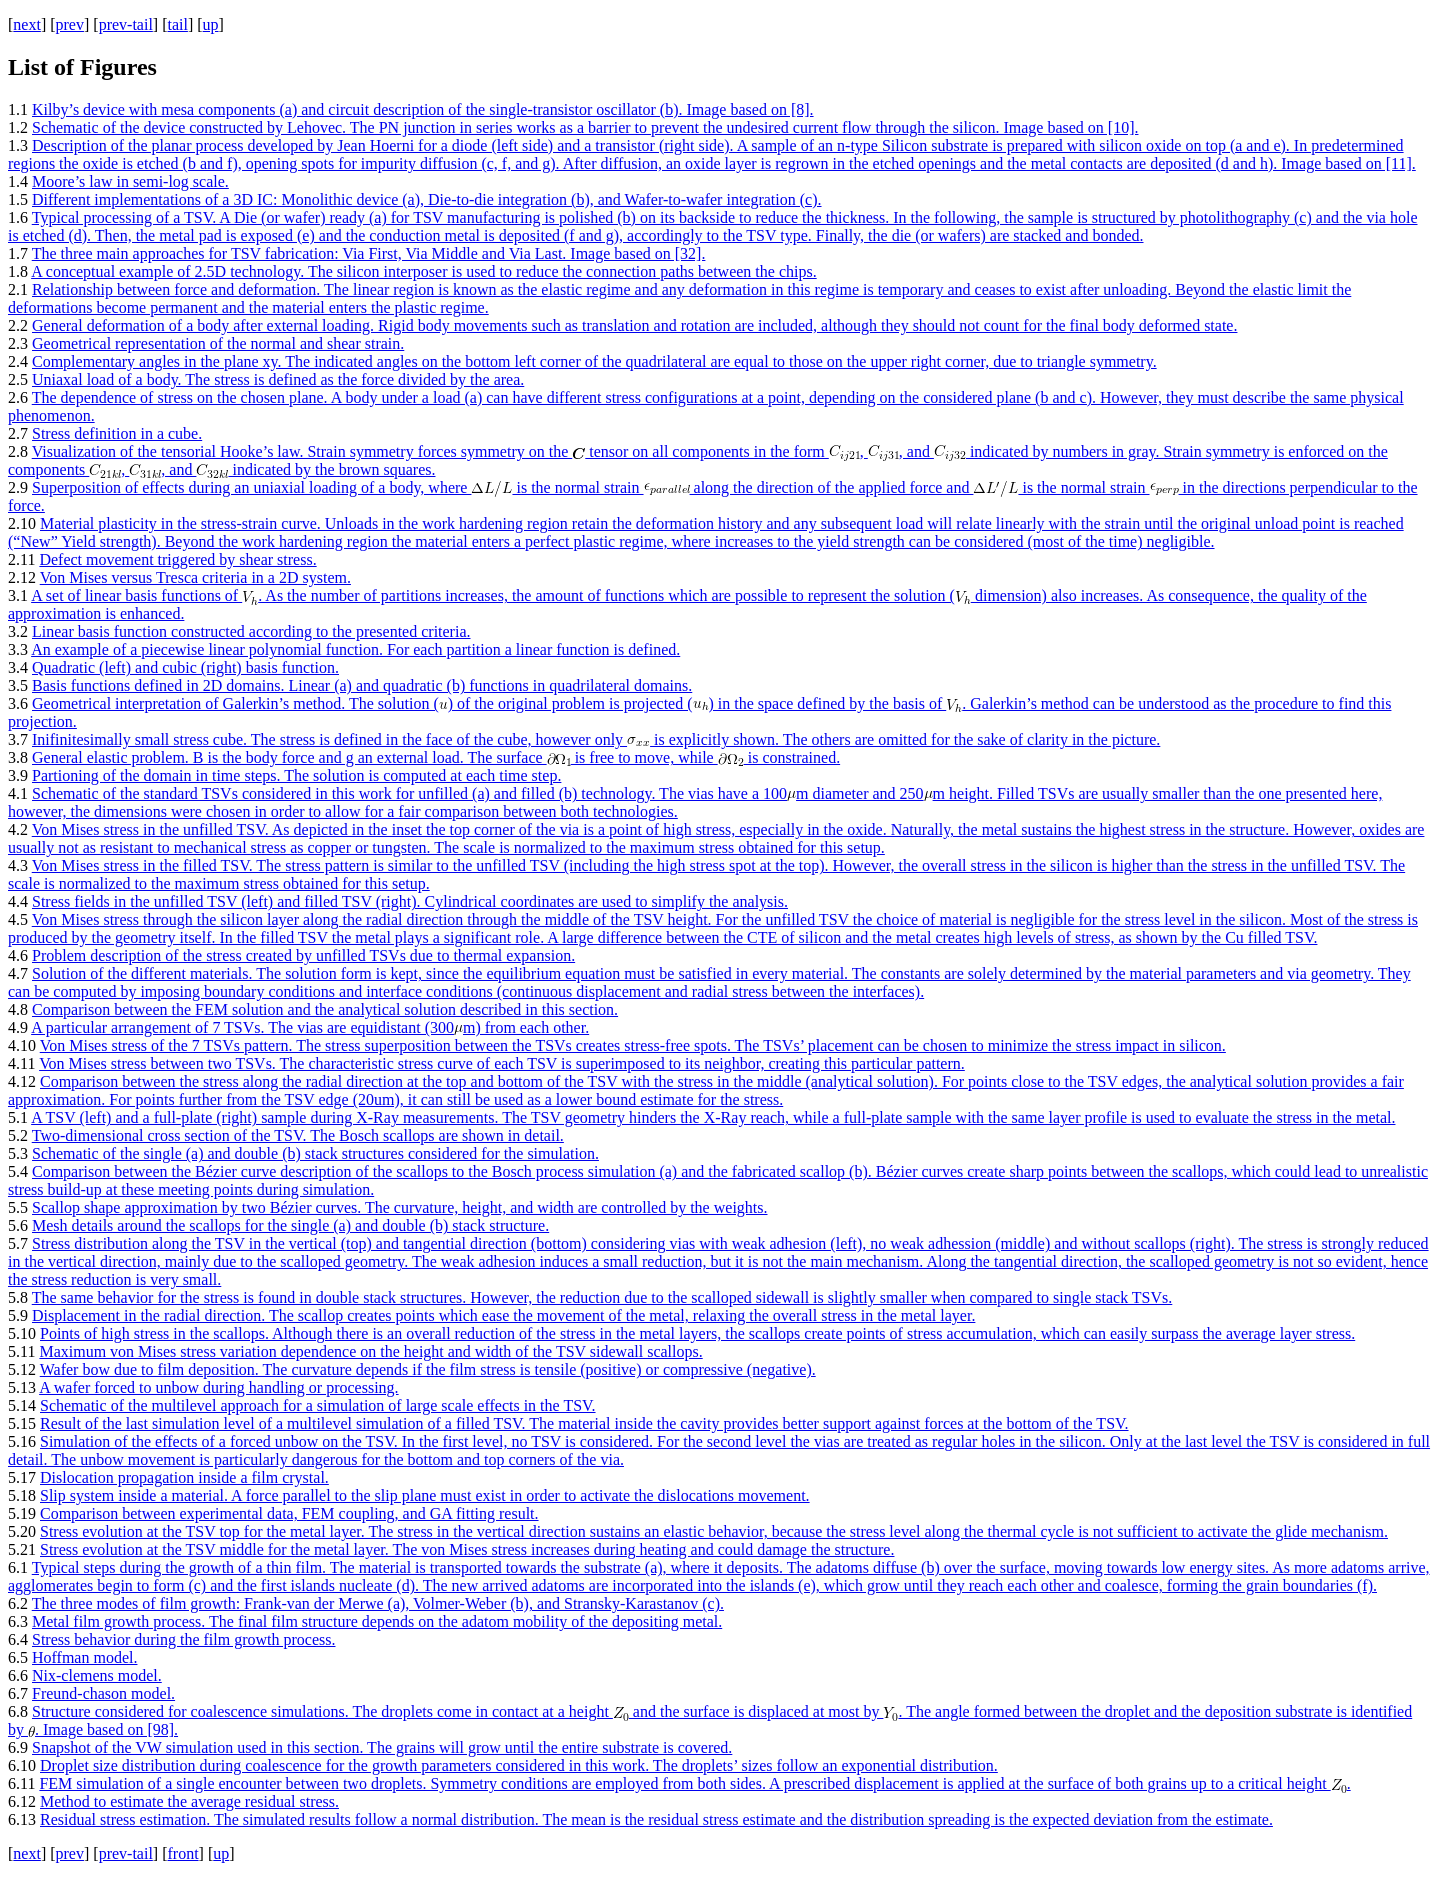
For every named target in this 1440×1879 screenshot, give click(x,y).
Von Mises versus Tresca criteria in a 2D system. (195, 577)
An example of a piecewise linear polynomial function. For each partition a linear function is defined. (355, 649)
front (182, 1853)
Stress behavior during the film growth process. (184, 1639)
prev (70, 24)
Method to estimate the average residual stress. (189, 1801)
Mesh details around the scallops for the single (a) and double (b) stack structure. (290, 1225)
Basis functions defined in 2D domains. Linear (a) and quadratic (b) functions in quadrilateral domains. (362, 685)
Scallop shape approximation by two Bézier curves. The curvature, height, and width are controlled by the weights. (400, 1207)
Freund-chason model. (103, 1693)
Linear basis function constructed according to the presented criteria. (251, 631)
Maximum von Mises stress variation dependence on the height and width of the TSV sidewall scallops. (370, 1351)
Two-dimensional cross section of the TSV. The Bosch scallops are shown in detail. (298, 1135)
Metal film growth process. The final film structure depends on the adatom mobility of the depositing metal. (377, 1621)
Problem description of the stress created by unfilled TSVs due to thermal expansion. (303, 955)
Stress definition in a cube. (117, 433)
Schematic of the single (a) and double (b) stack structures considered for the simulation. (315, 1153)
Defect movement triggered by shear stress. (177, 559)
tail (177, 24)
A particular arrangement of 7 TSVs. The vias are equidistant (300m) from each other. (310, 1027)
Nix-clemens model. (97, 1675)
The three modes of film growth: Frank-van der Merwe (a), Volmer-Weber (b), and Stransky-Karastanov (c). (378, 1603)
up (211, 24)
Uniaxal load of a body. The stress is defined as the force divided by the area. (278, 379)
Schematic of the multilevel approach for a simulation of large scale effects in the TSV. (318, 1405)
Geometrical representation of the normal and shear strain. (218, 343)
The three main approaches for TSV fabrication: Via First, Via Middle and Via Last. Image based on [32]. (369, 253)
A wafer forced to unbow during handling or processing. (218, 1387)
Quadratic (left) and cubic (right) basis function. (185, 667)
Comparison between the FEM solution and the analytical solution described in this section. (325, 1009)
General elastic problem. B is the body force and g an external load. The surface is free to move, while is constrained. (436, 757)
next (27, 24)
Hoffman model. (84, 1657)
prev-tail (126, 24)
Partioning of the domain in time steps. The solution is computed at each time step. (296, 775)
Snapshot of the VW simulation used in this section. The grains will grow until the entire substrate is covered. (382, 1747)
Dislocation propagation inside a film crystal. (184, 1477)
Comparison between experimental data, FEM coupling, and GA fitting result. (289, 1513)
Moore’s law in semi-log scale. (130, 181)
